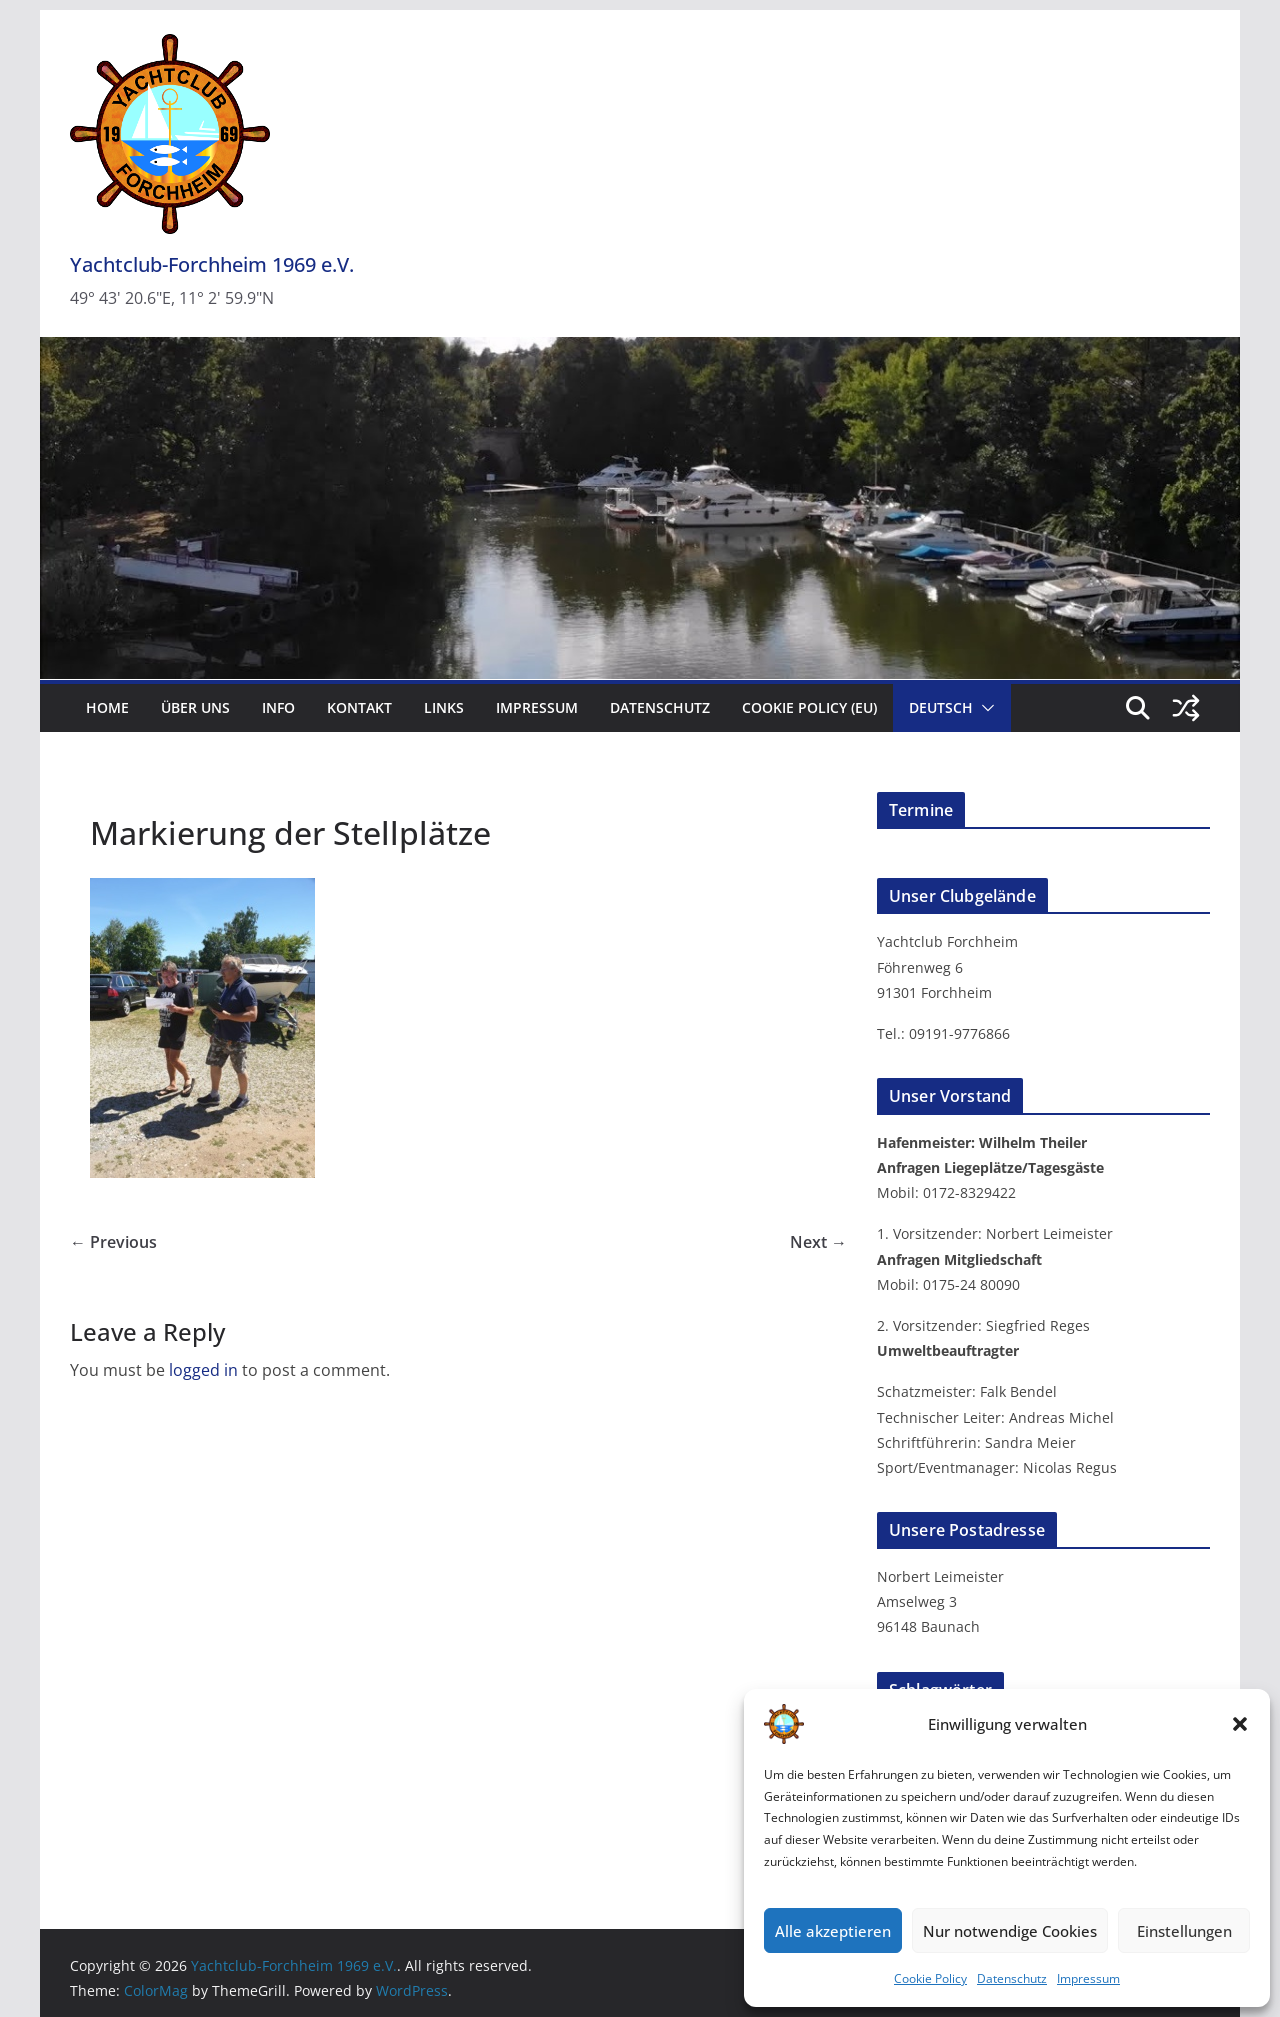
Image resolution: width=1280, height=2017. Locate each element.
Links (444, 707)
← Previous (113, 1242)
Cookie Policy (930, 1978)
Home (107, 707)
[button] (1240, 1724)
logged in (203, 1370)
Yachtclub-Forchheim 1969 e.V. (212, 264)
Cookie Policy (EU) (809, 707)
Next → (818, 1242)
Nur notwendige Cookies (1010, 1931)
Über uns (195, 707)
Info (278, 707)
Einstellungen (1184, 1931)
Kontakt (359, 707)
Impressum (1088, 1978)
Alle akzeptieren (833, 1931)
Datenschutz (1012, 1978)
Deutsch (941, 707)
